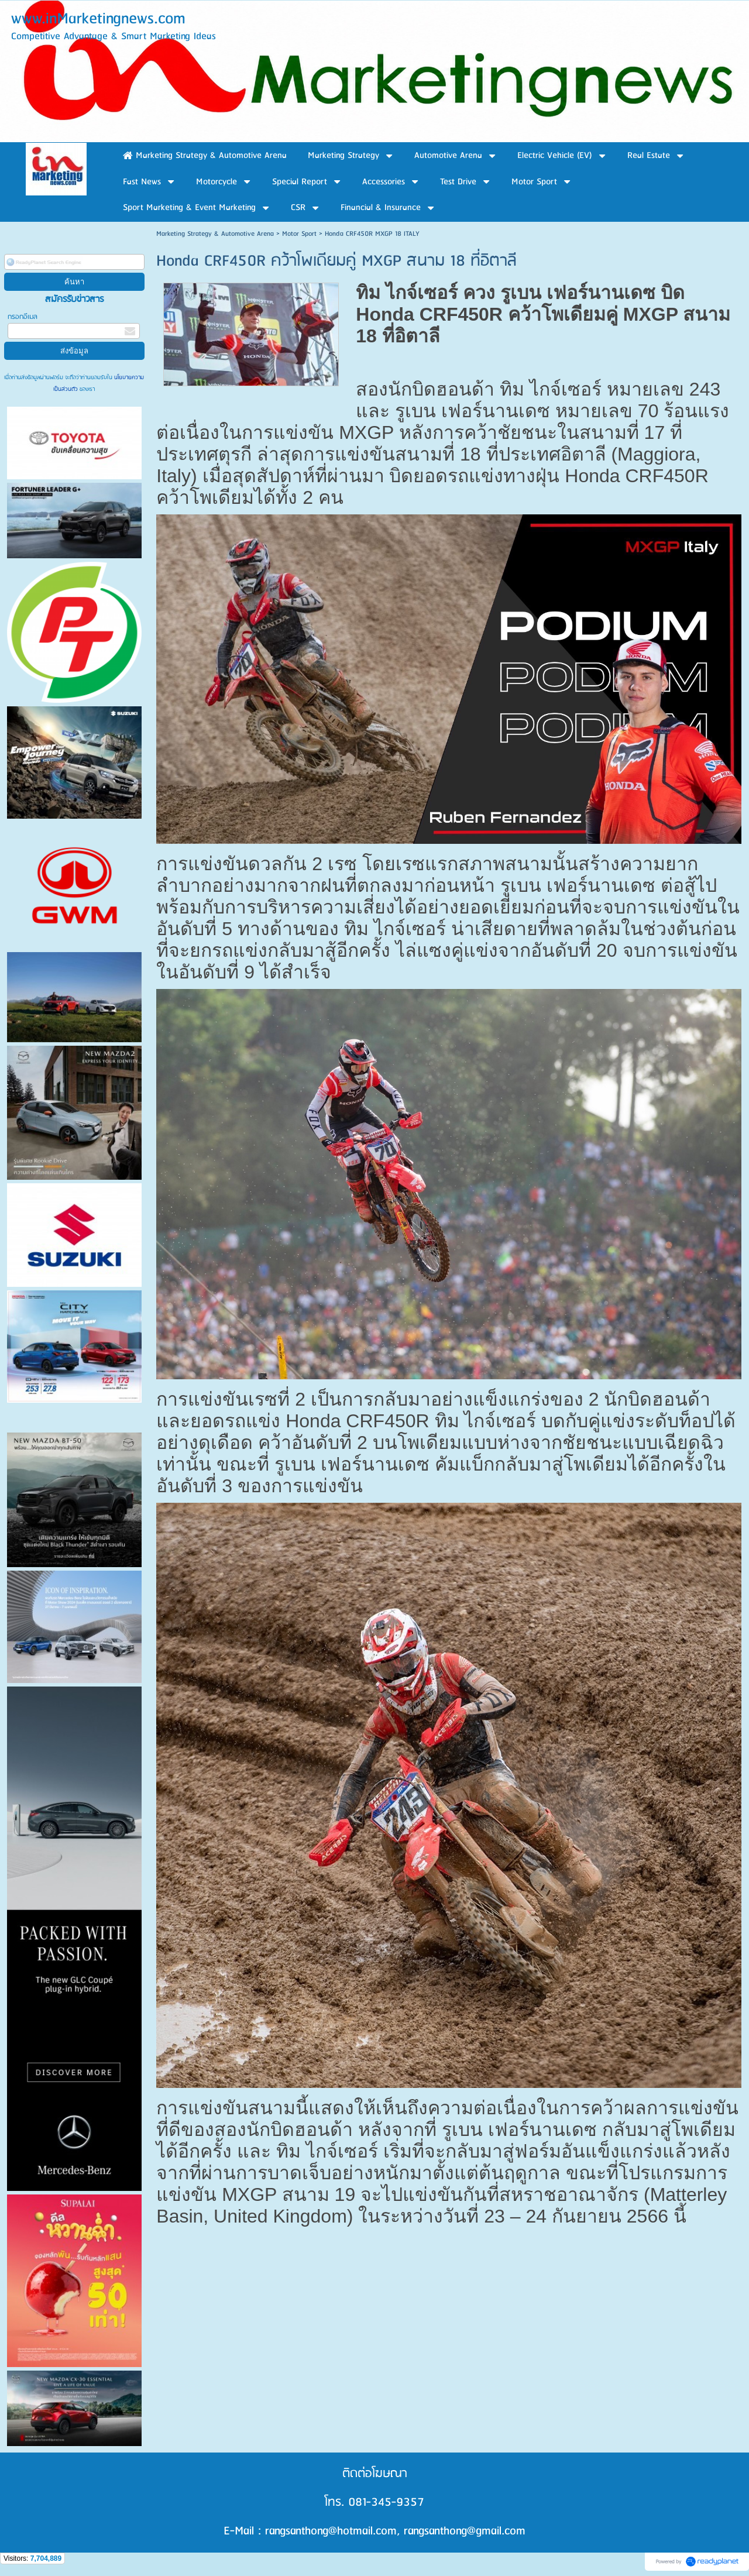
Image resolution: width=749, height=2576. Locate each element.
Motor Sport (299, 234)
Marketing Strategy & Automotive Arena (215, 234)
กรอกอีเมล (22, 317)
